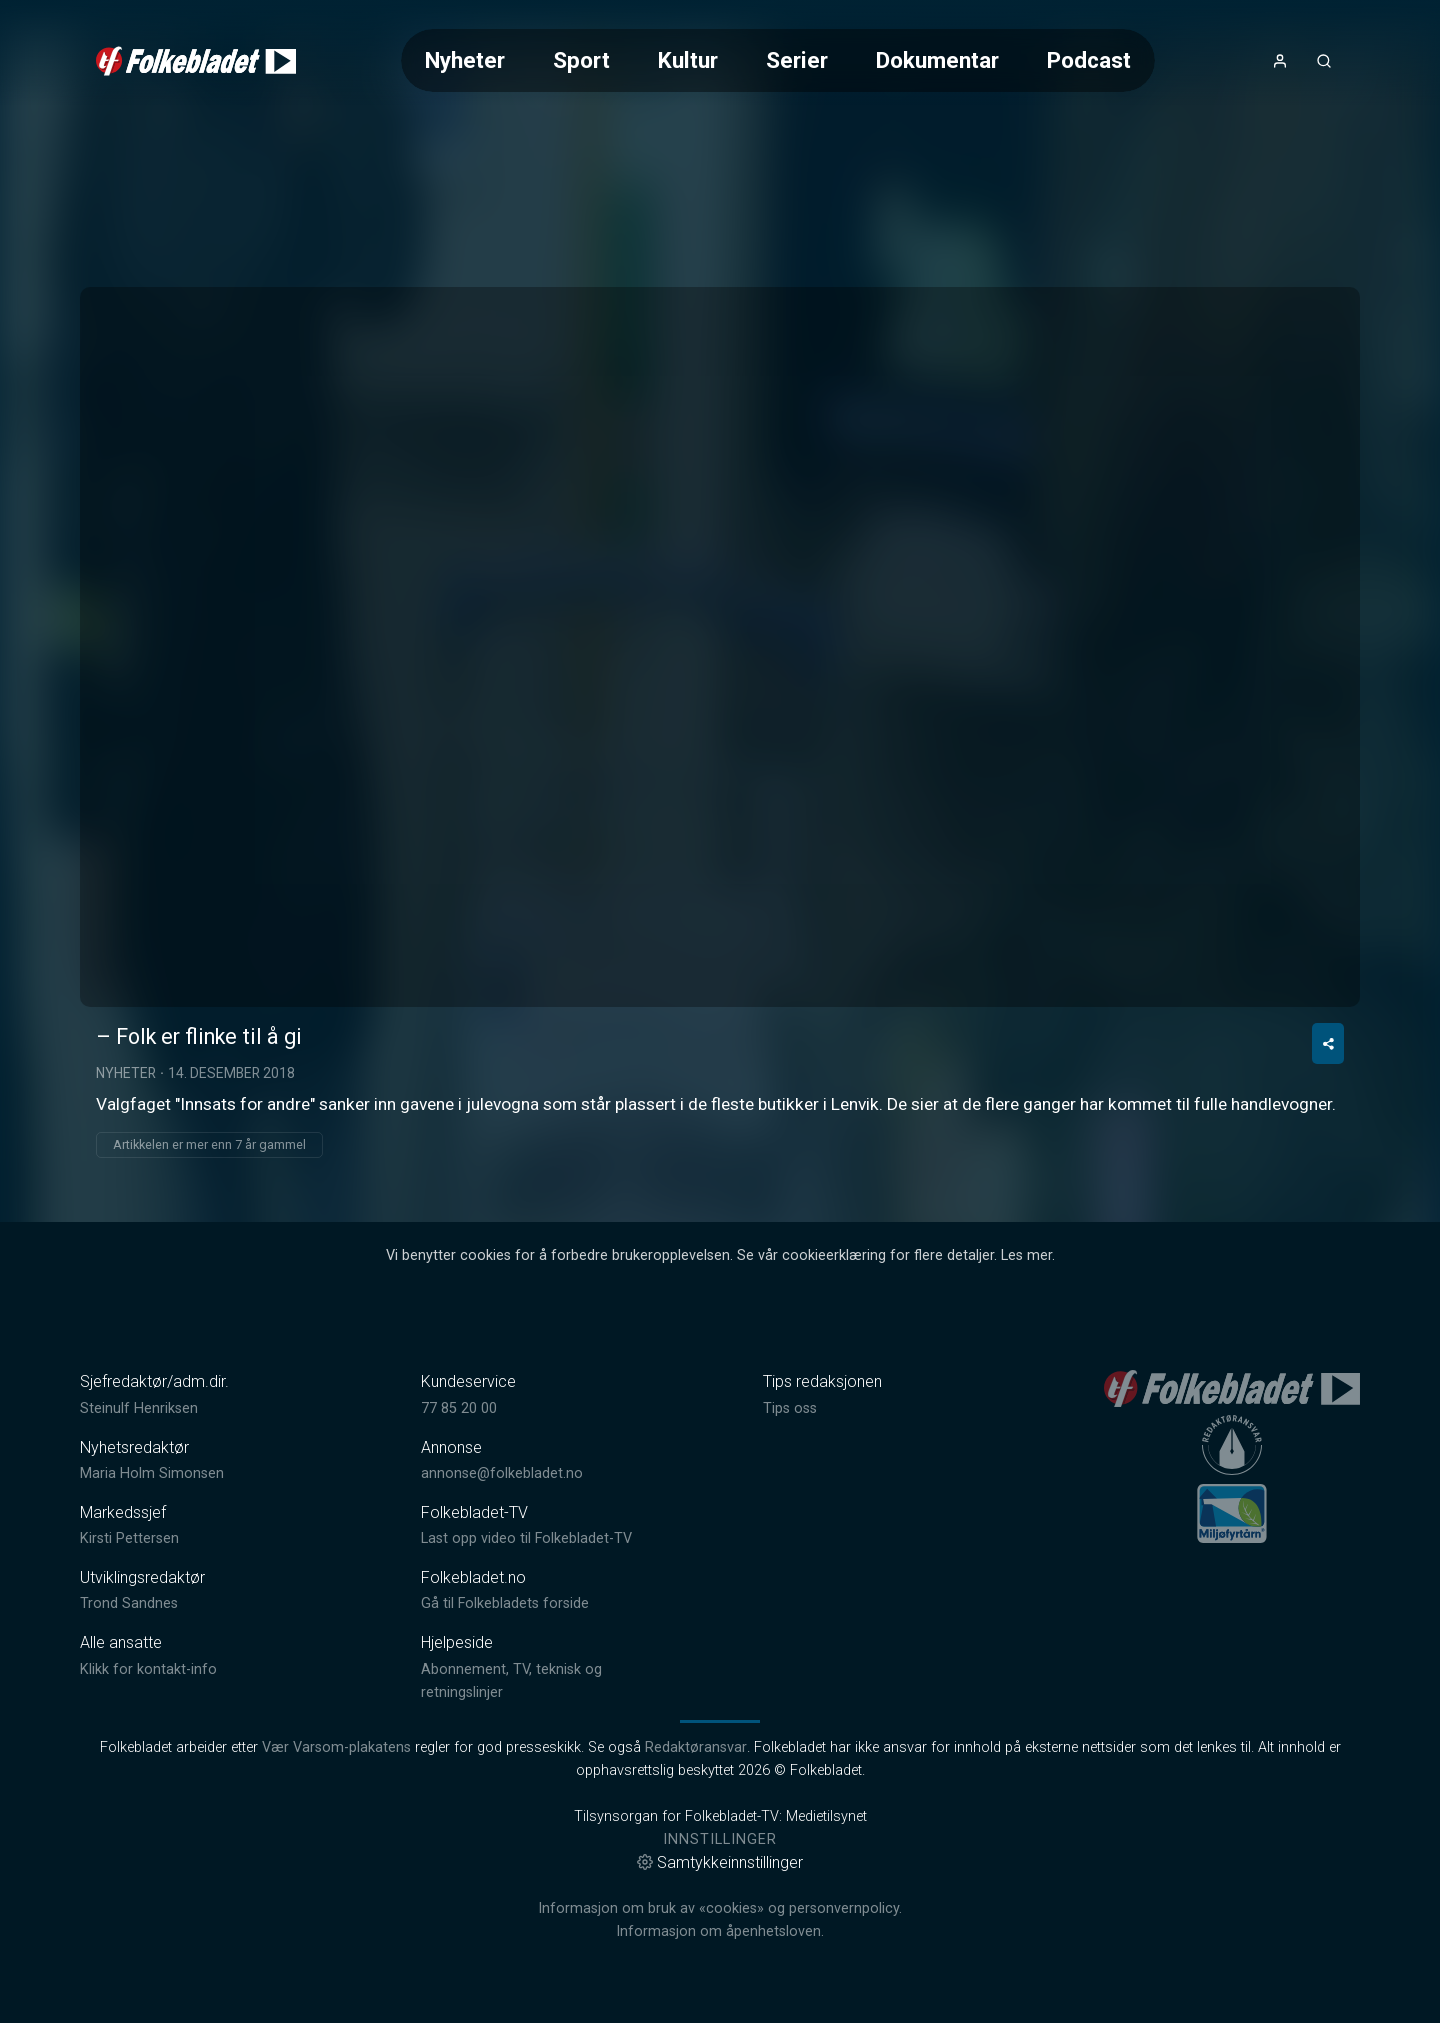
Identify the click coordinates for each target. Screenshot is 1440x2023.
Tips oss (790, 1408)
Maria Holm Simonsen (152, 1473)
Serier (797, 60)
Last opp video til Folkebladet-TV (526, 1538)
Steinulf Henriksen (139, 1408)
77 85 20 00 (459, 1408)
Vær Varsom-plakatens (336, 1747)
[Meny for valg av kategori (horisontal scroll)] (778, 60)
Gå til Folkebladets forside (505, 1603)
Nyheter (465, 60)
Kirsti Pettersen (129, 1538)
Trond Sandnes (129, 1603)
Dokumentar (937, 60)
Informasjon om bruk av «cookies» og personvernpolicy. (720, 1908)
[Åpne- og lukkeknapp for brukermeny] (1280, 61)
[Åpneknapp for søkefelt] (1324, 61)
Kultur (688, 60)
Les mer (1026, 1255)
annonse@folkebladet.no (502, 1473)
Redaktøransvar (696, 1747)
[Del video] (1328, 1043)
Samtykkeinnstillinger (720, 1862)
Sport (581, 60)
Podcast (1089, 60)
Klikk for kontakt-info (148, 1669)
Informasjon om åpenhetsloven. (720, 1931)
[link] (196, 61)
